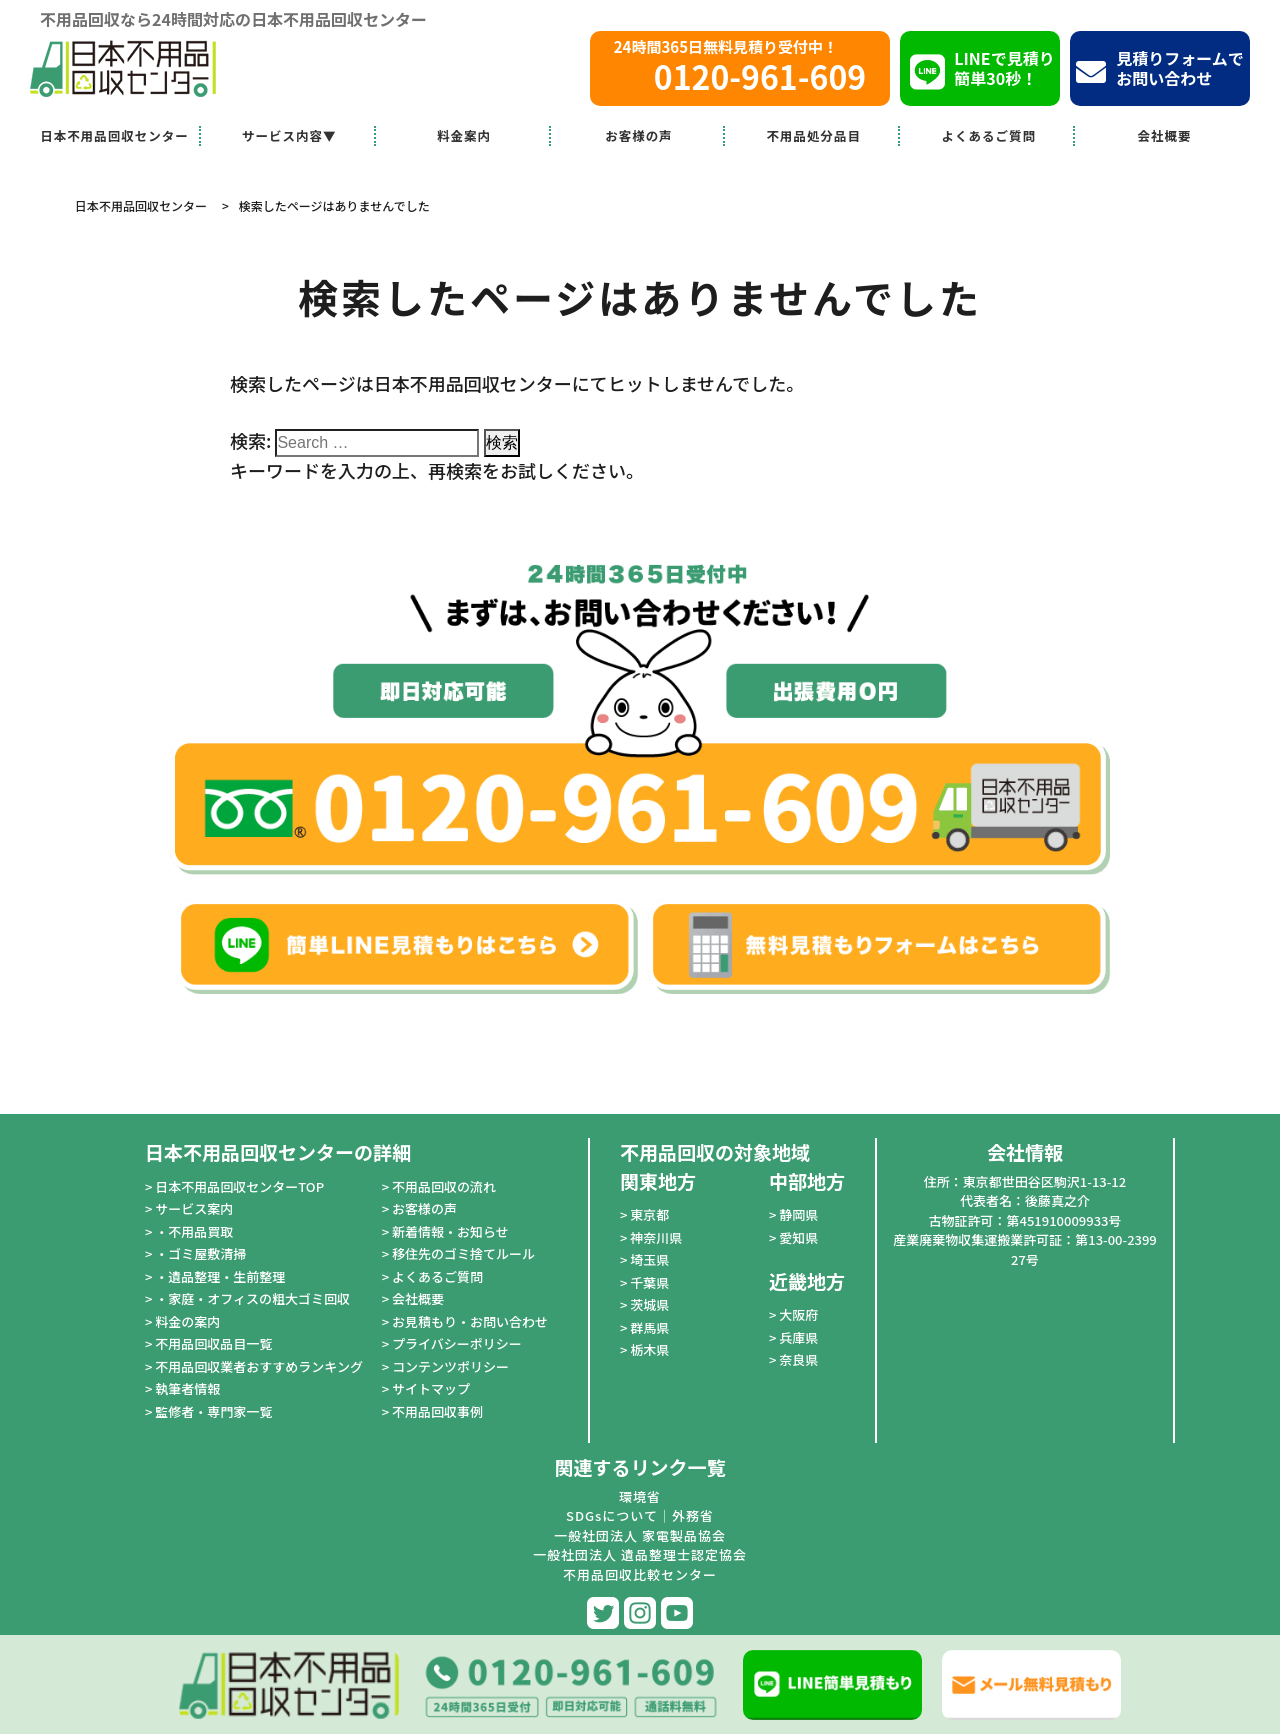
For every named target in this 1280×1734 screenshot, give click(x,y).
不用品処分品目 (814, 135)
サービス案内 (194, 1208)
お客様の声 (639, 135)
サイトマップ (431, 1388)
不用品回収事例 (437, 1411)
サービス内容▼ (289, 135)
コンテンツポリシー (450, 1366)
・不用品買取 (194, 1231)
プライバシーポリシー (457, 1343)
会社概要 (1165, 135)
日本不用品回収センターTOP (239, 1186)
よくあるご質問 (988, 135)
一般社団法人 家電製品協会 (640, 1535)
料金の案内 (187, 1321)
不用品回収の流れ (444, 1186)
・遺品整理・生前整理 (220, 1276)
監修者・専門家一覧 (213, 1411)
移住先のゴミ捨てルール (463, 1253)
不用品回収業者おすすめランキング (259, 1366)
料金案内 (464, 135)
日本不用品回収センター (114, 135)
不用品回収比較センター (640, 1574)
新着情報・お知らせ (450, 1231)
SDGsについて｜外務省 (640, 1515)
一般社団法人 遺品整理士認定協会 (640, 1554)
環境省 (640, 1496)
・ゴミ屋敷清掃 (200, 1253)
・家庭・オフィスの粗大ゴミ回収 (252, 1298)
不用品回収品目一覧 (213, 1343)
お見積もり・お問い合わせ (470, 1321)
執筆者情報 (187, 1388)
